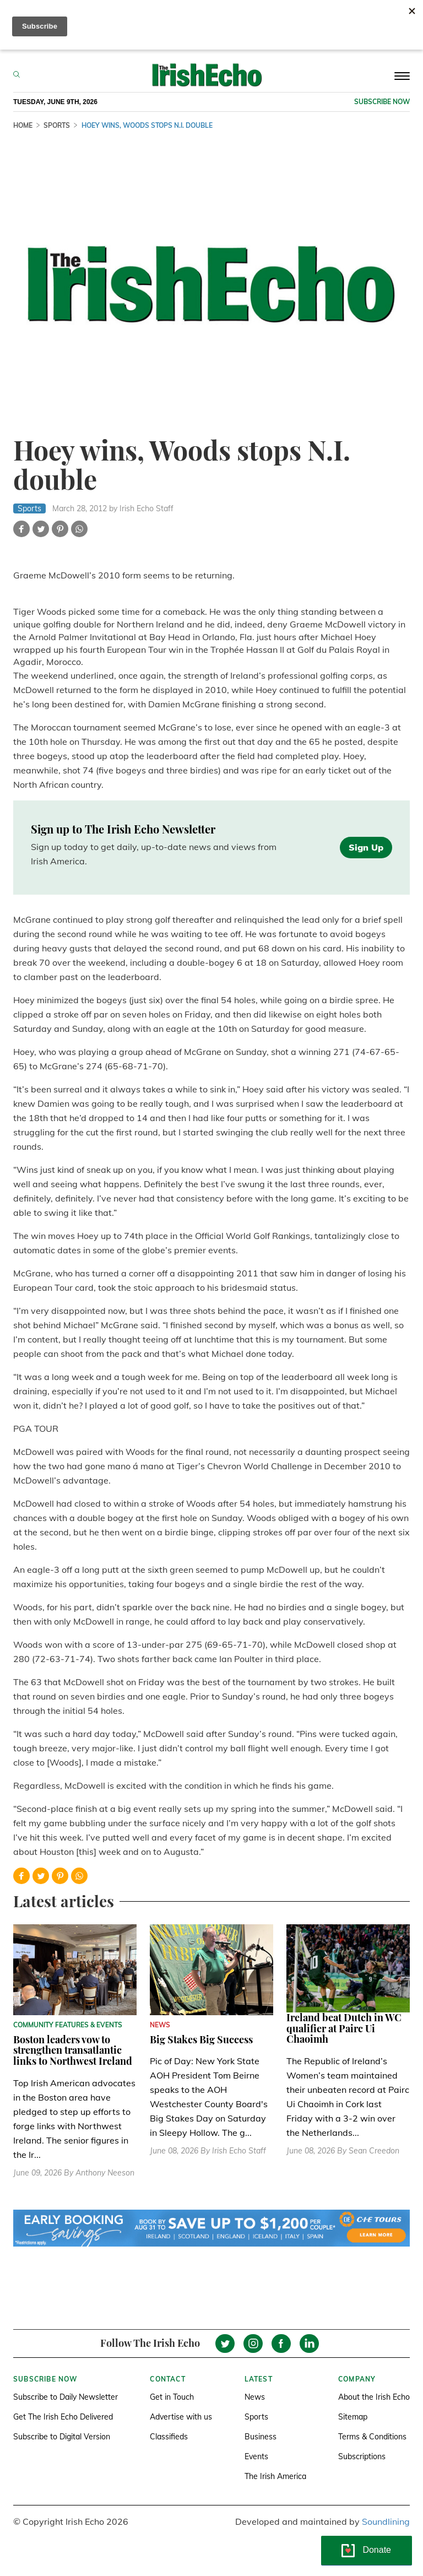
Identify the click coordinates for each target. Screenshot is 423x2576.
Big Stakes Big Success (201, 2039)
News (255, 2397)
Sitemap (352, 2417)
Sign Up (366, 847)
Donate (376, 2550)
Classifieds (169, 2437)
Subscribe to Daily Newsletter (65, 2397)
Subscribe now (382, 102)
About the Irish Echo (374, 2397)
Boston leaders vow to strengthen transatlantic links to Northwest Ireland (72, 2050)
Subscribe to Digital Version (61, 2437)
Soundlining (386, 2521)
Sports (256, 2417)
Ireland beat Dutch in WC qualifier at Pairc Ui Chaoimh (344, 2028)
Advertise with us (181, 2417)
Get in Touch (172, 2397)
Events (256, 2456)
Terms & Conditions (372, 2437)
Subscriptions (362, 2456)
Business (260, 2437)
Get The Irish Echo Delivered (63, 2417)
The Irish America (275, 2476)
